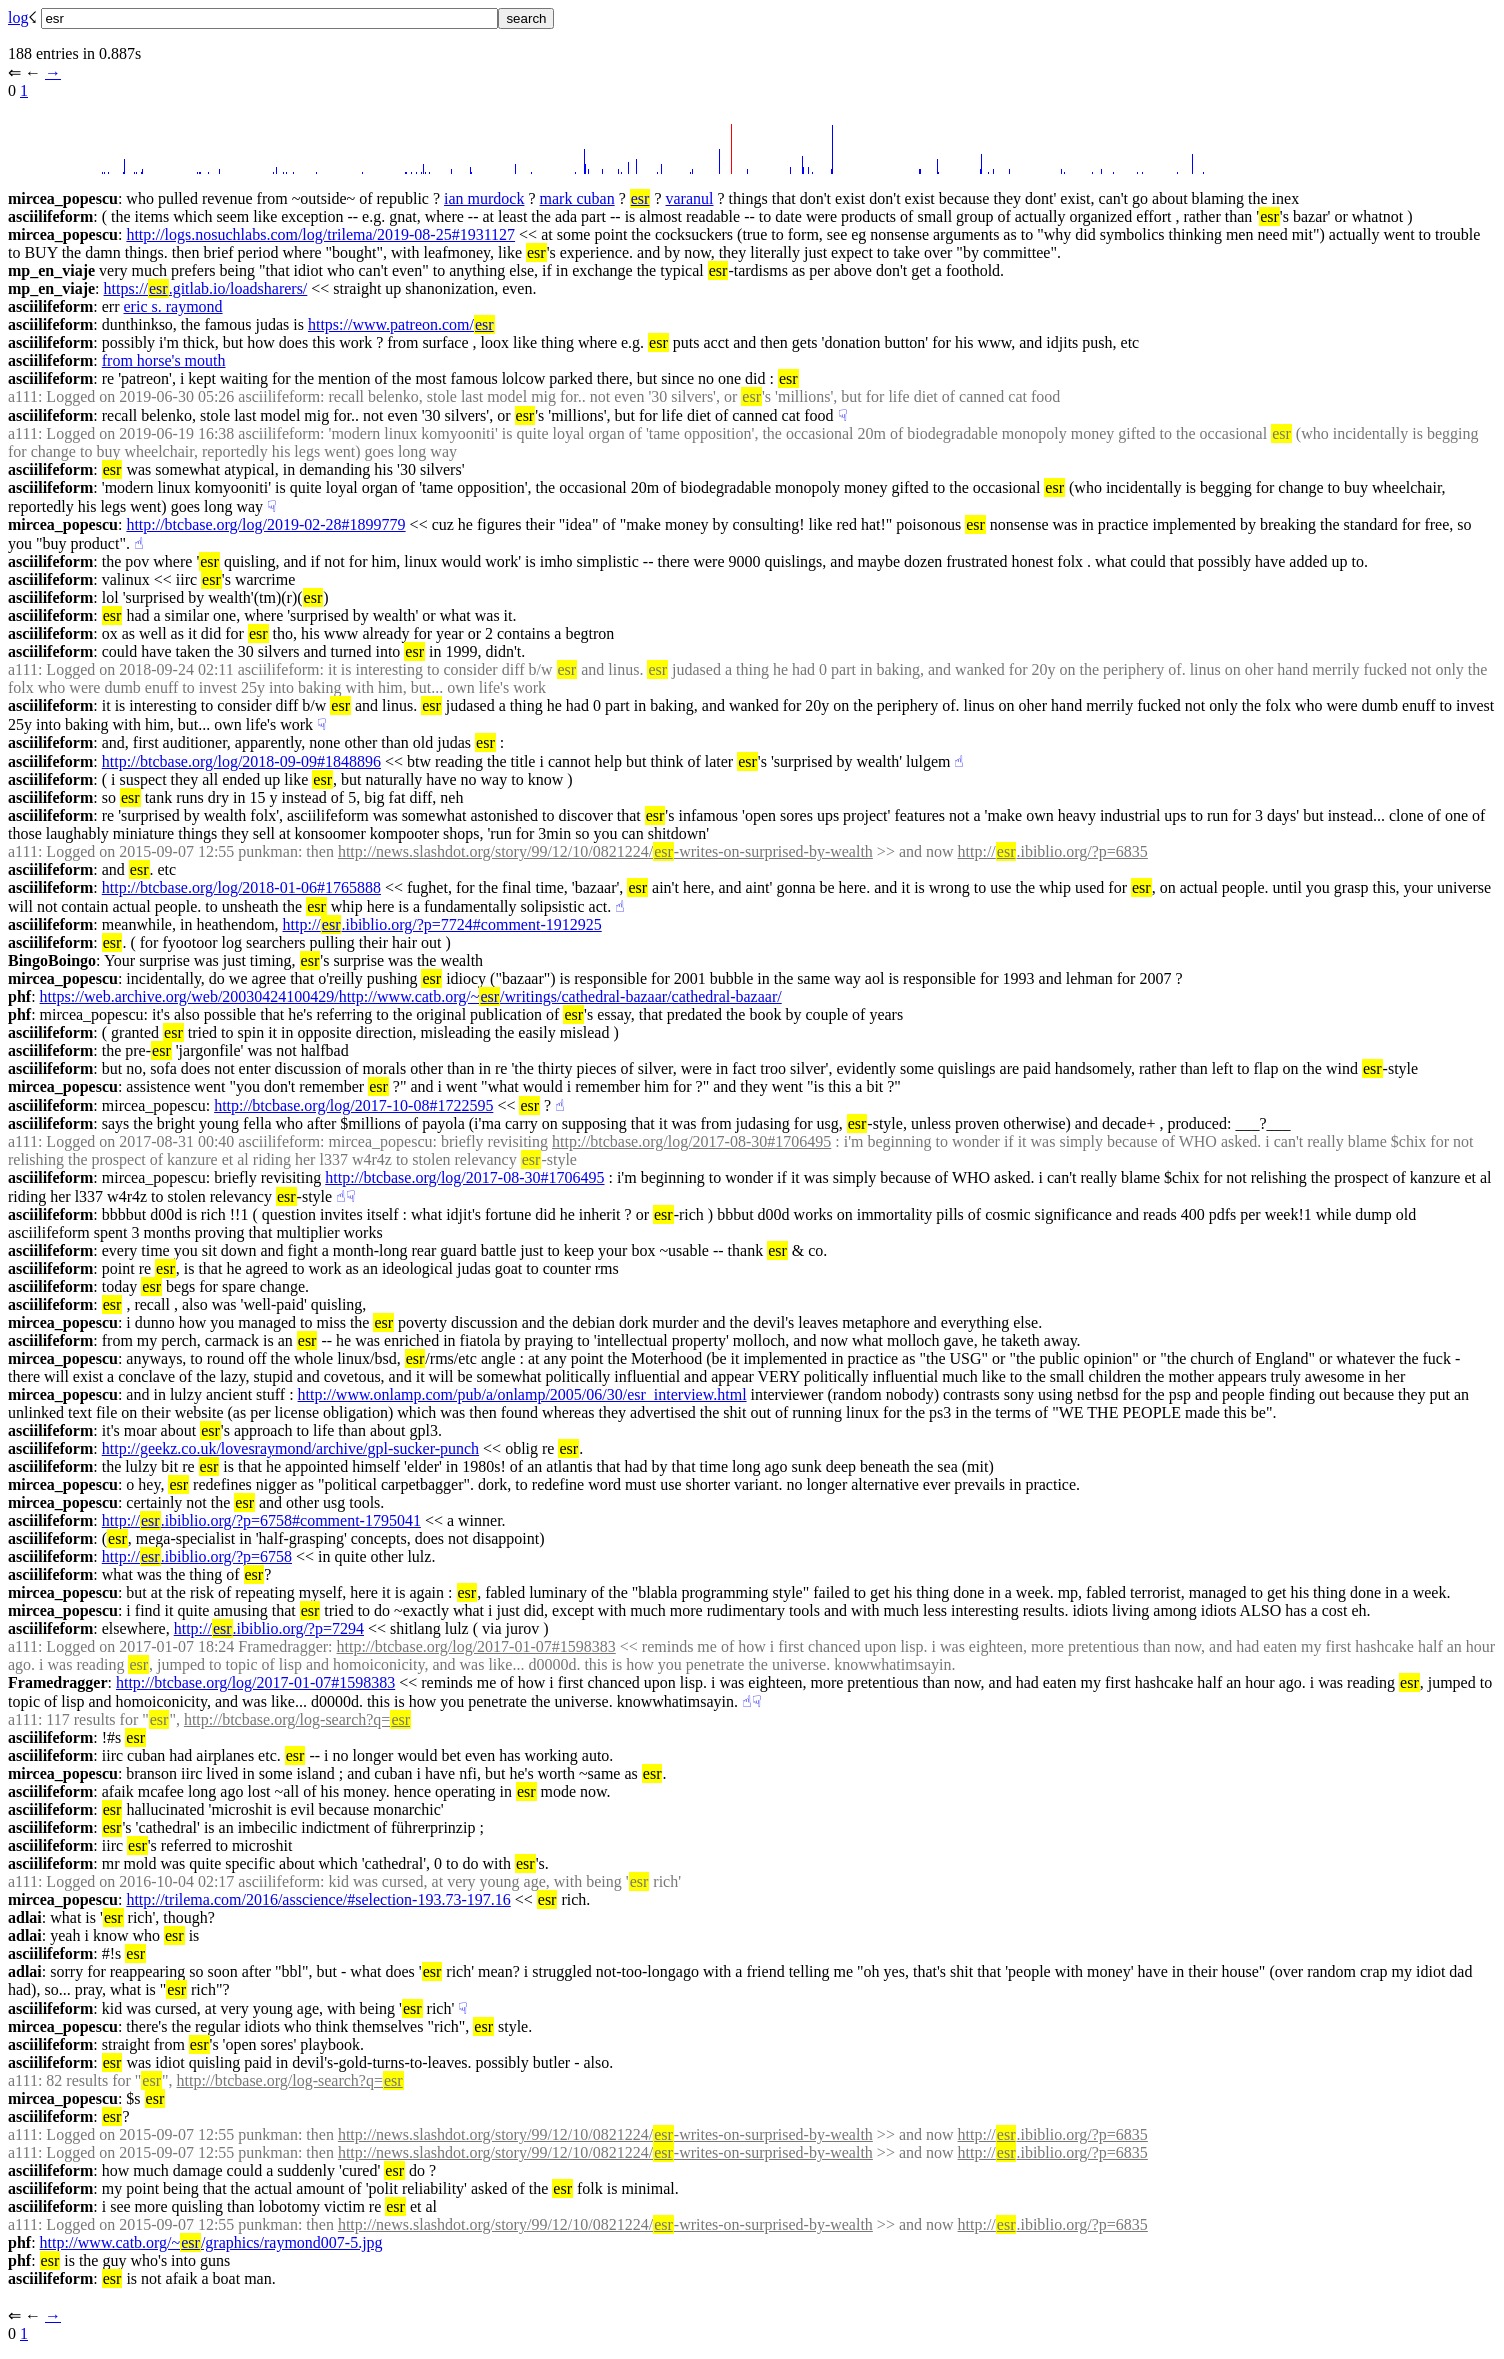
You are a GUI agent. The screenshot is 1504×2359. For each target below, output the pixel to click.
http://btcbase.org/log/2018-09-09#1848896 (241, 761)
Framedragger (58, 1682)
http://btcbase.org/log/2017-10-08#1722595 (353, 1105)
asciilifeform (50, 216)
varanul (690, 198)
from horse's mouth (164, 360)
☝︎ (139, 543)
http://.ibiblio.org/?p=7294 (269, 1628)
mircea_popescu (63, 198)
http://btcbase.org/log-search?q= (297, 1719)
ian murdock (484, 198)
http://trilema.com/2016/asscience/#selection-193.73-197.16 (318, 1899)
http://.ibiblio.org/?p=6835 (1053, 851)
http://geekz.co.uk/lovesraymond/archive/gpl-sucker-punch (290, 1448)
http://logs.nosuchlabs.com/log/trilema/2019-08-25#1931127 (320, 234)
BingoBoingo (52, 960)
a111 (23, 396)
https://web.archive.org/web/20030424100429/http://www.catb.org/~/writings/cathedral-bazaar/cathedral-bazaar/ (411, 996)
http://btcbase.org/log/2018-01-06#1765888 (241, 887)
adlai (25, 1917)
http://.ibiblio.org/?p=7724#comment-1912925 (442, 924)
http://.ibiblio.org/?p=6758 (197, 1556)
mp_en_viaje (51, 270)
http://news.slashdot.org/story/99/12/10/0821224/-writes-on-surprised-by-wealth (605, 851)
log (18, 17)
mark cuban (577, 198)
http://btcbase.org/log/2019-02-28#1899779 (265, 524)
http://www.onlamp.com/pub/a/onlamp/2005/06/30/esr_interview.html (522, 1394)
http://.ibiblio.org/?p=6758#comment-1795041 (261, 1520)
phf (19, 996)
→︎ (53, 72)
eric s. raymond (173, 306)
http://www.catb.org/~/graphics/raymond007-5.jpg (211, 2242)
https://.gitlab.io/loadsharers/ (206, 288)
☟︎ (843, 415)
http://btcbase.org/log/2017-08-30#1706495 (691, 1141)
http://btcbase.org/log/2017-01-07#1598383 (476, 1646)
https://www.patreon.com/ (401, 324)
